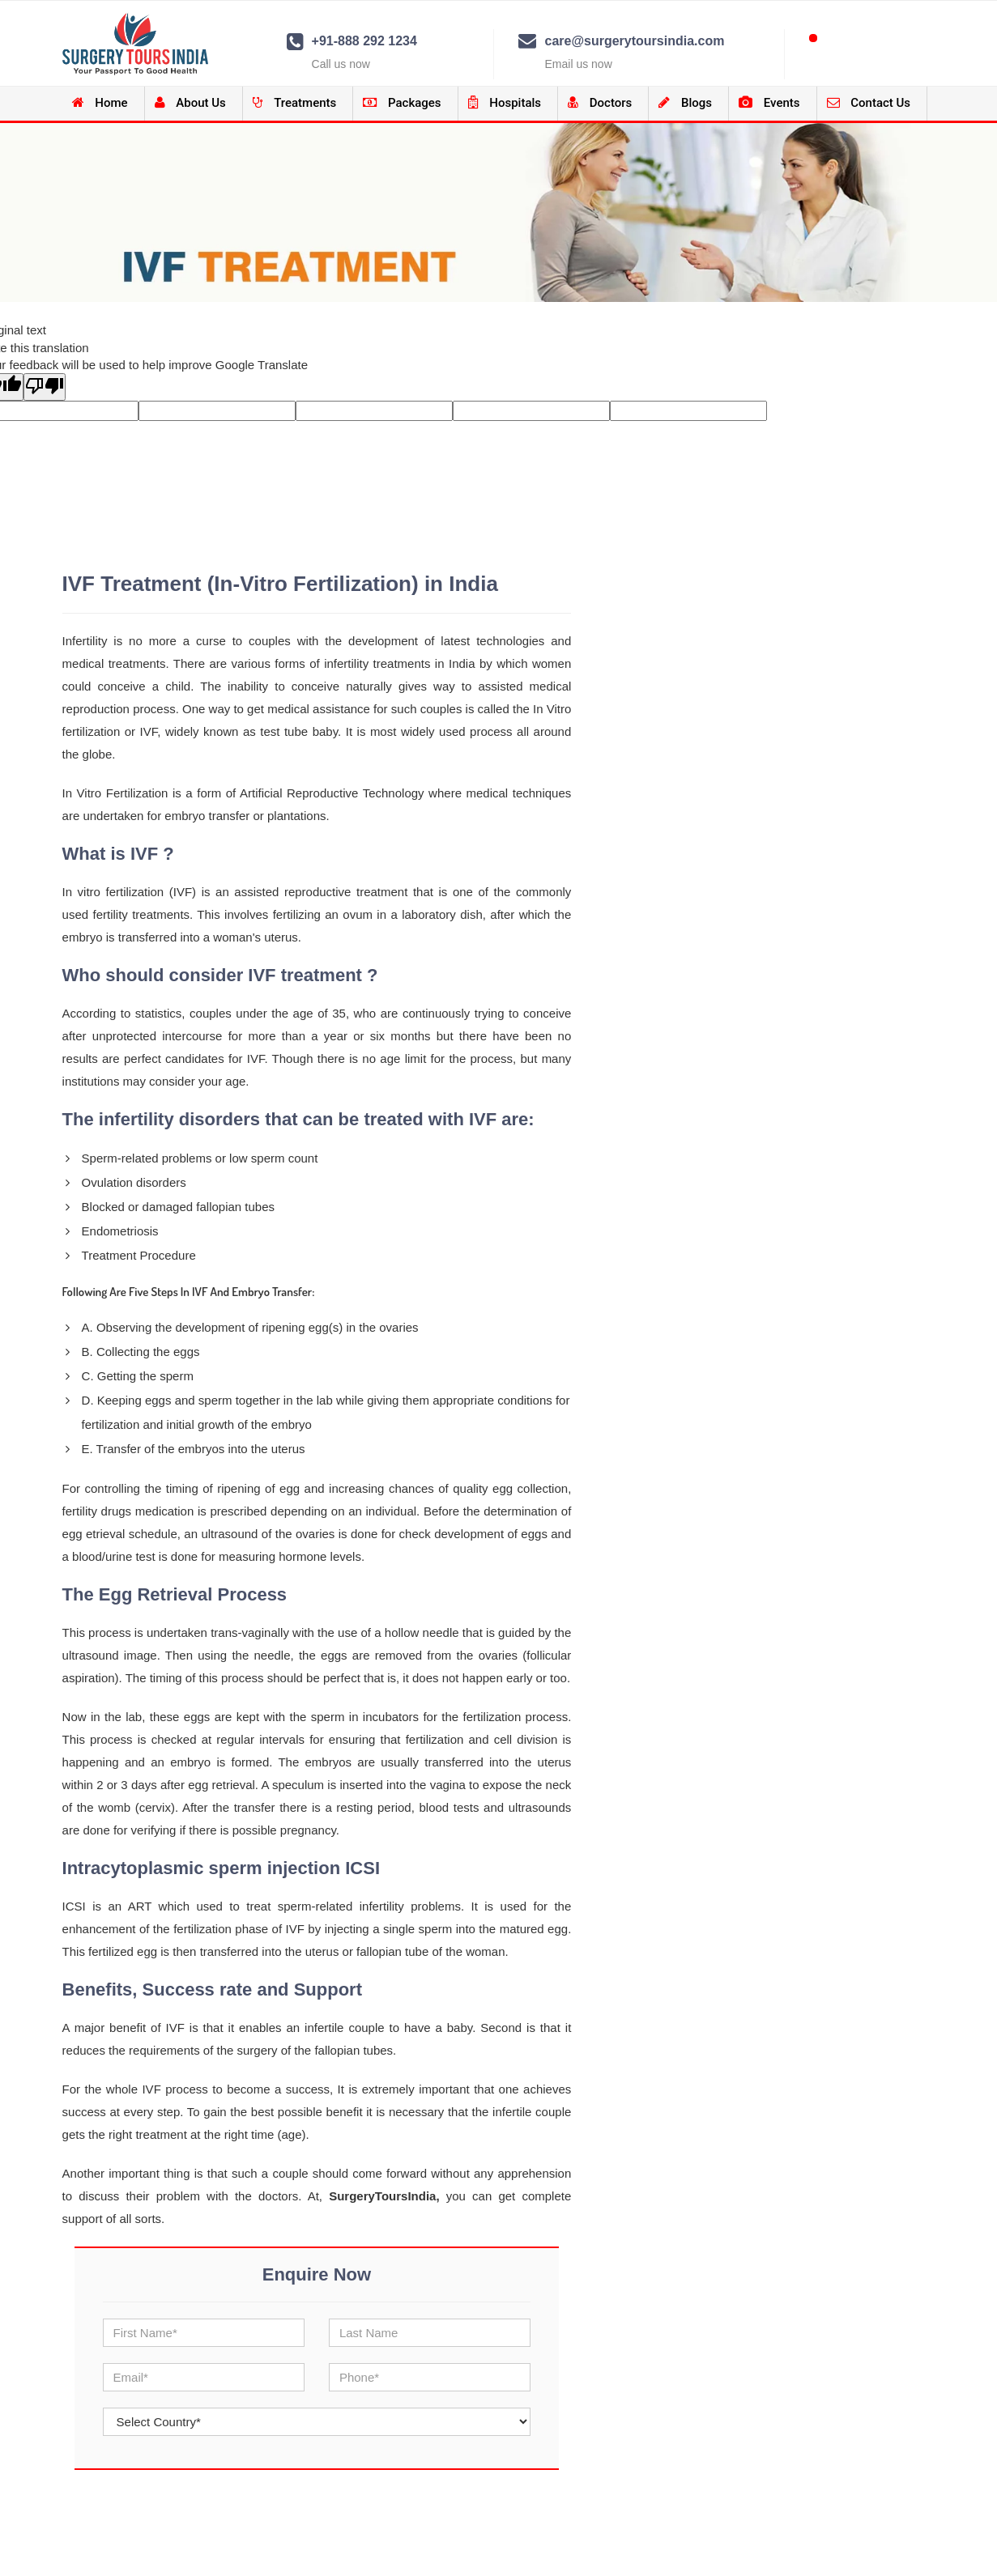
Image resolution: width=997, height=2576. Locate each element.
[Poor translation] (44, 386)
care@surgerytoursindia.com (634, 41)
